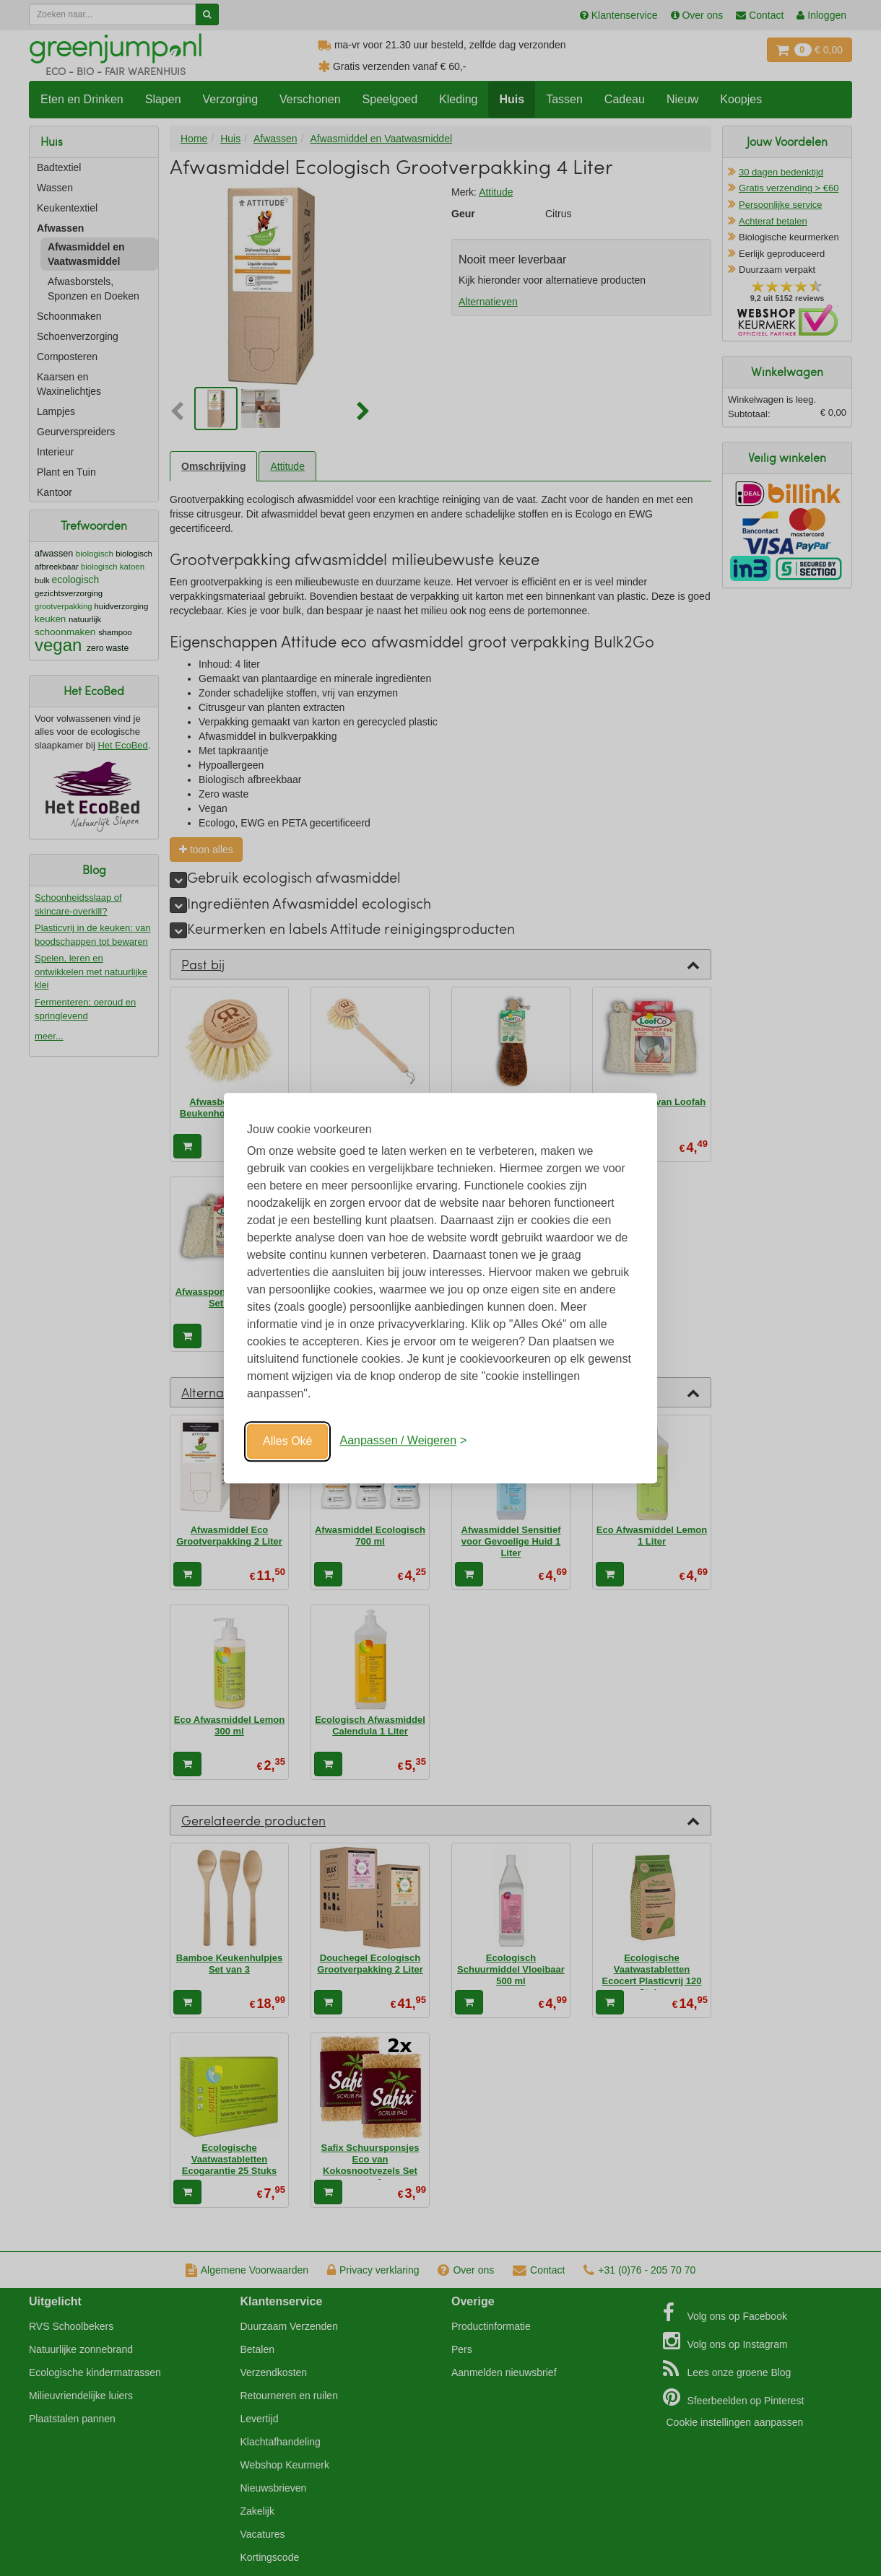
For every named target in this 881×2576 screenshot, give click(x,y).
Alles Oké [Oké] (287, 1441)
